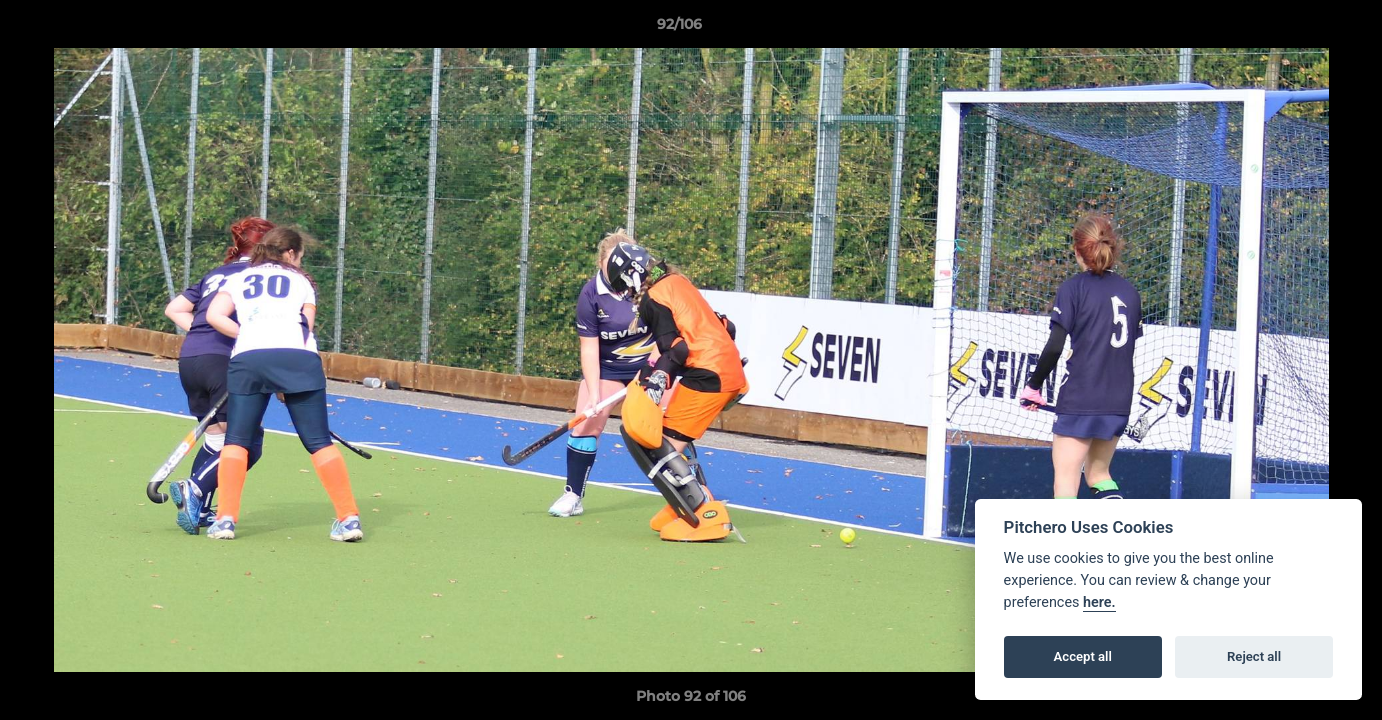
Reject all (1254, 656)
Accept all (1083, 656)
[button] (1298, 29)
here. (1099, 602)
